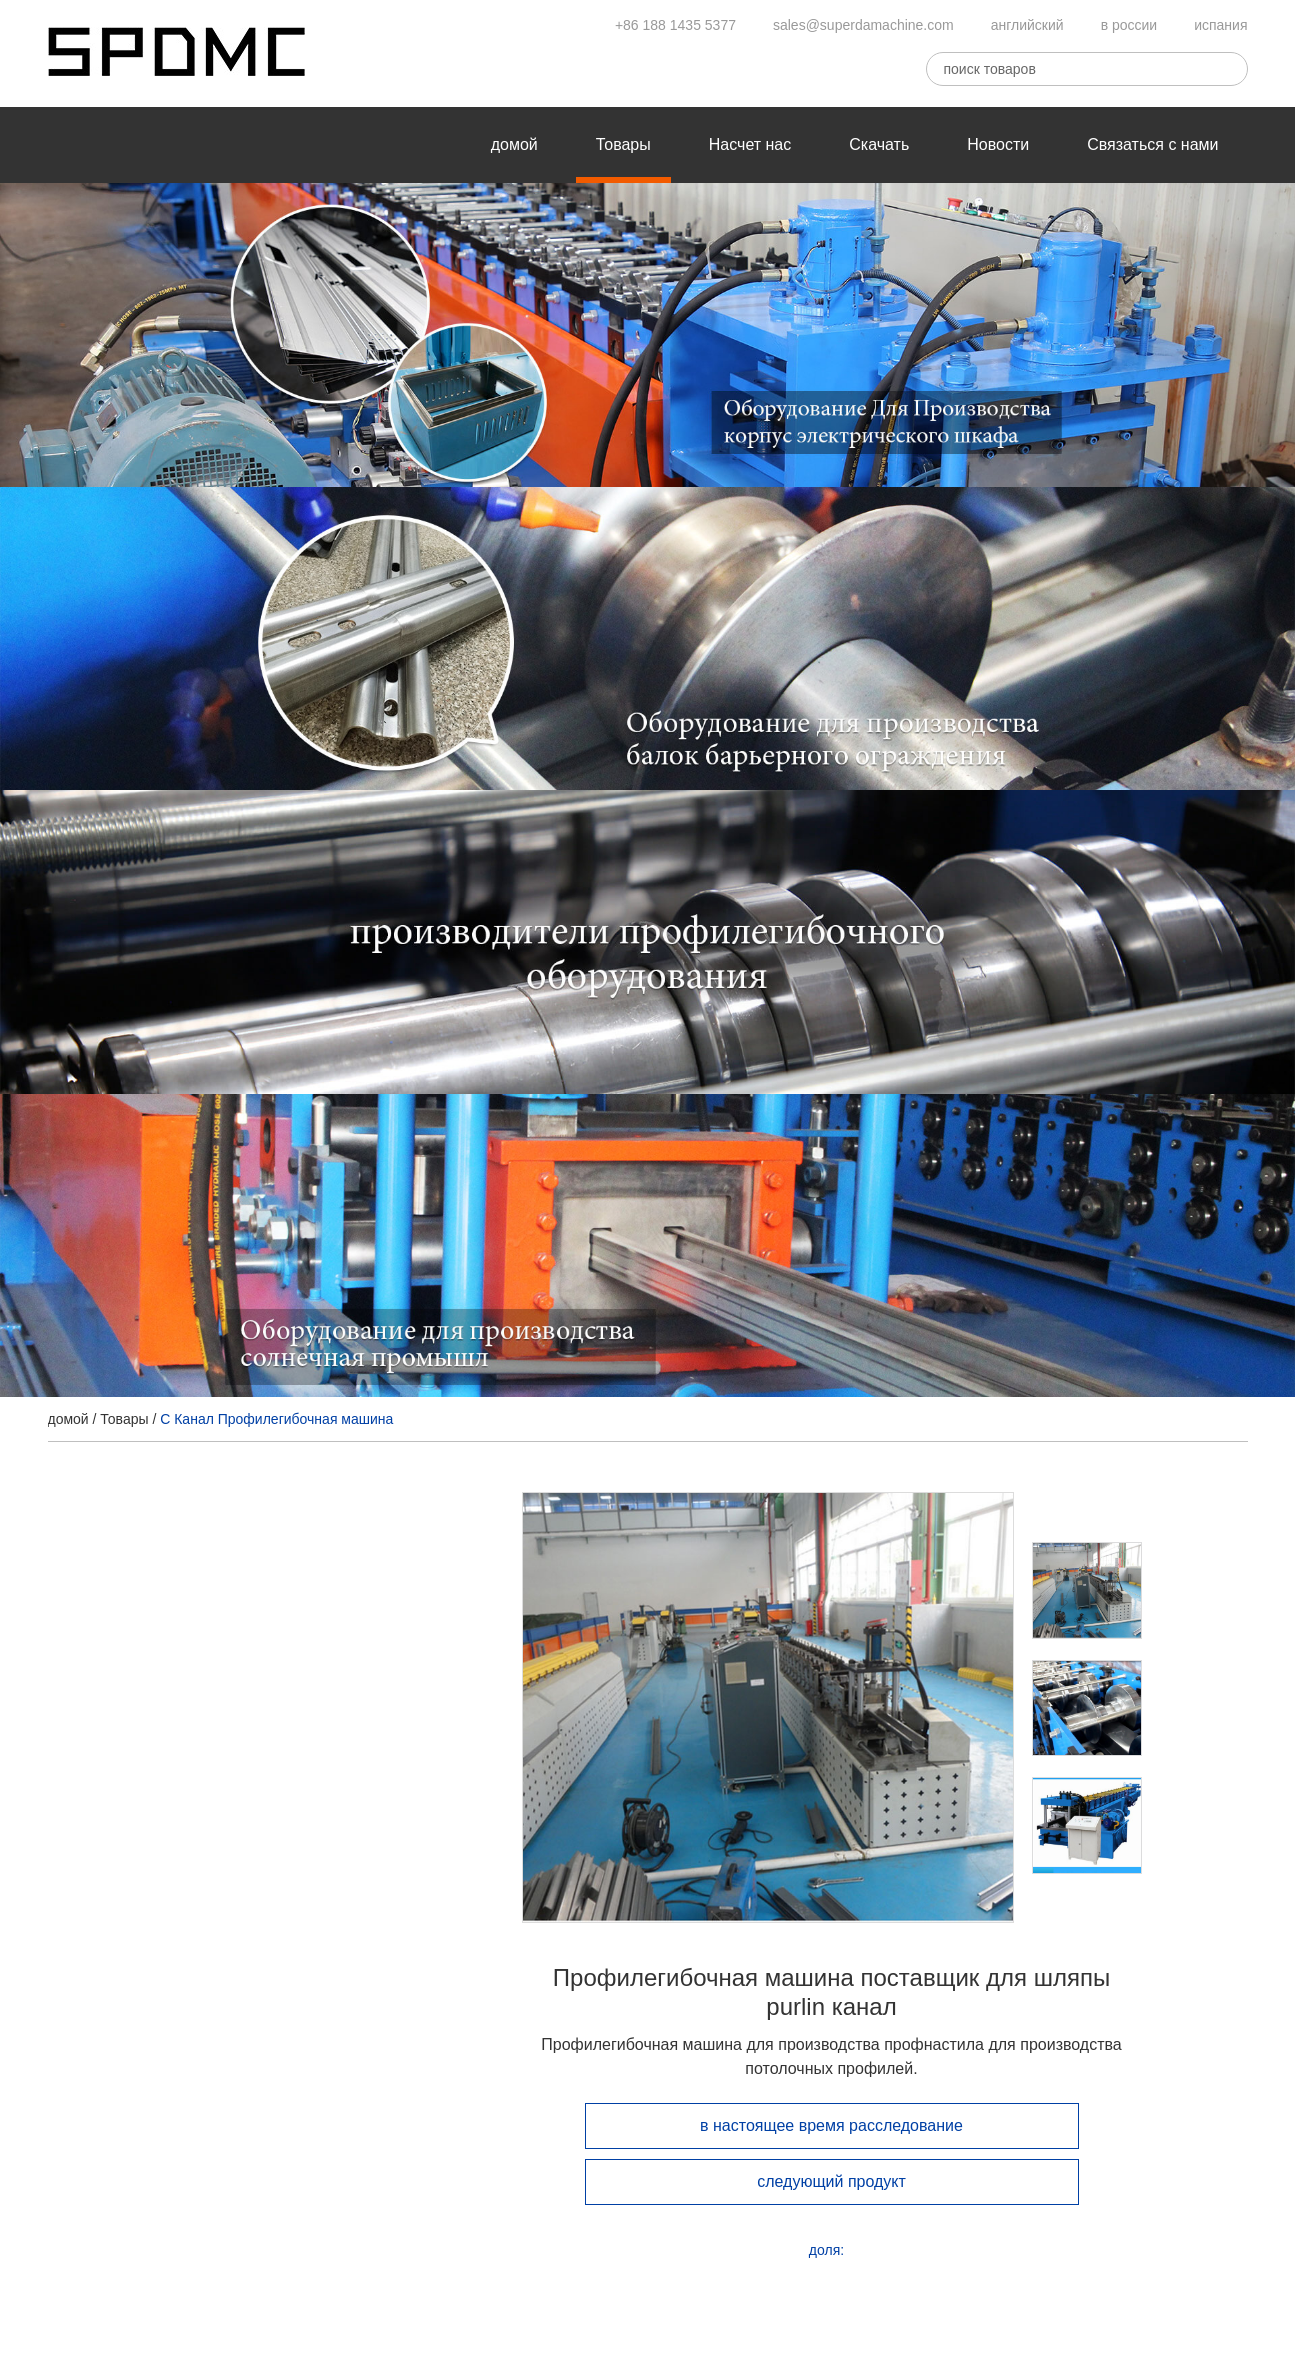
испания (1220, 25)
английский (1027, 25)
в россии (1129, 25)
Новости (998, 144)
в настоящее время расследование (831, 2125)
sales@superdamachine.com (863, 25)
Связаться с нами (1152, 144)
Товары (623, 144)
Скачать (879, 144)
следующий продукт (831, 2181)
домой (514, 144)
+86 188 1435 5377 (675, 25)
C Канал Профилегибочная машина (276, 1419)
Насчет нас (750, 144)
